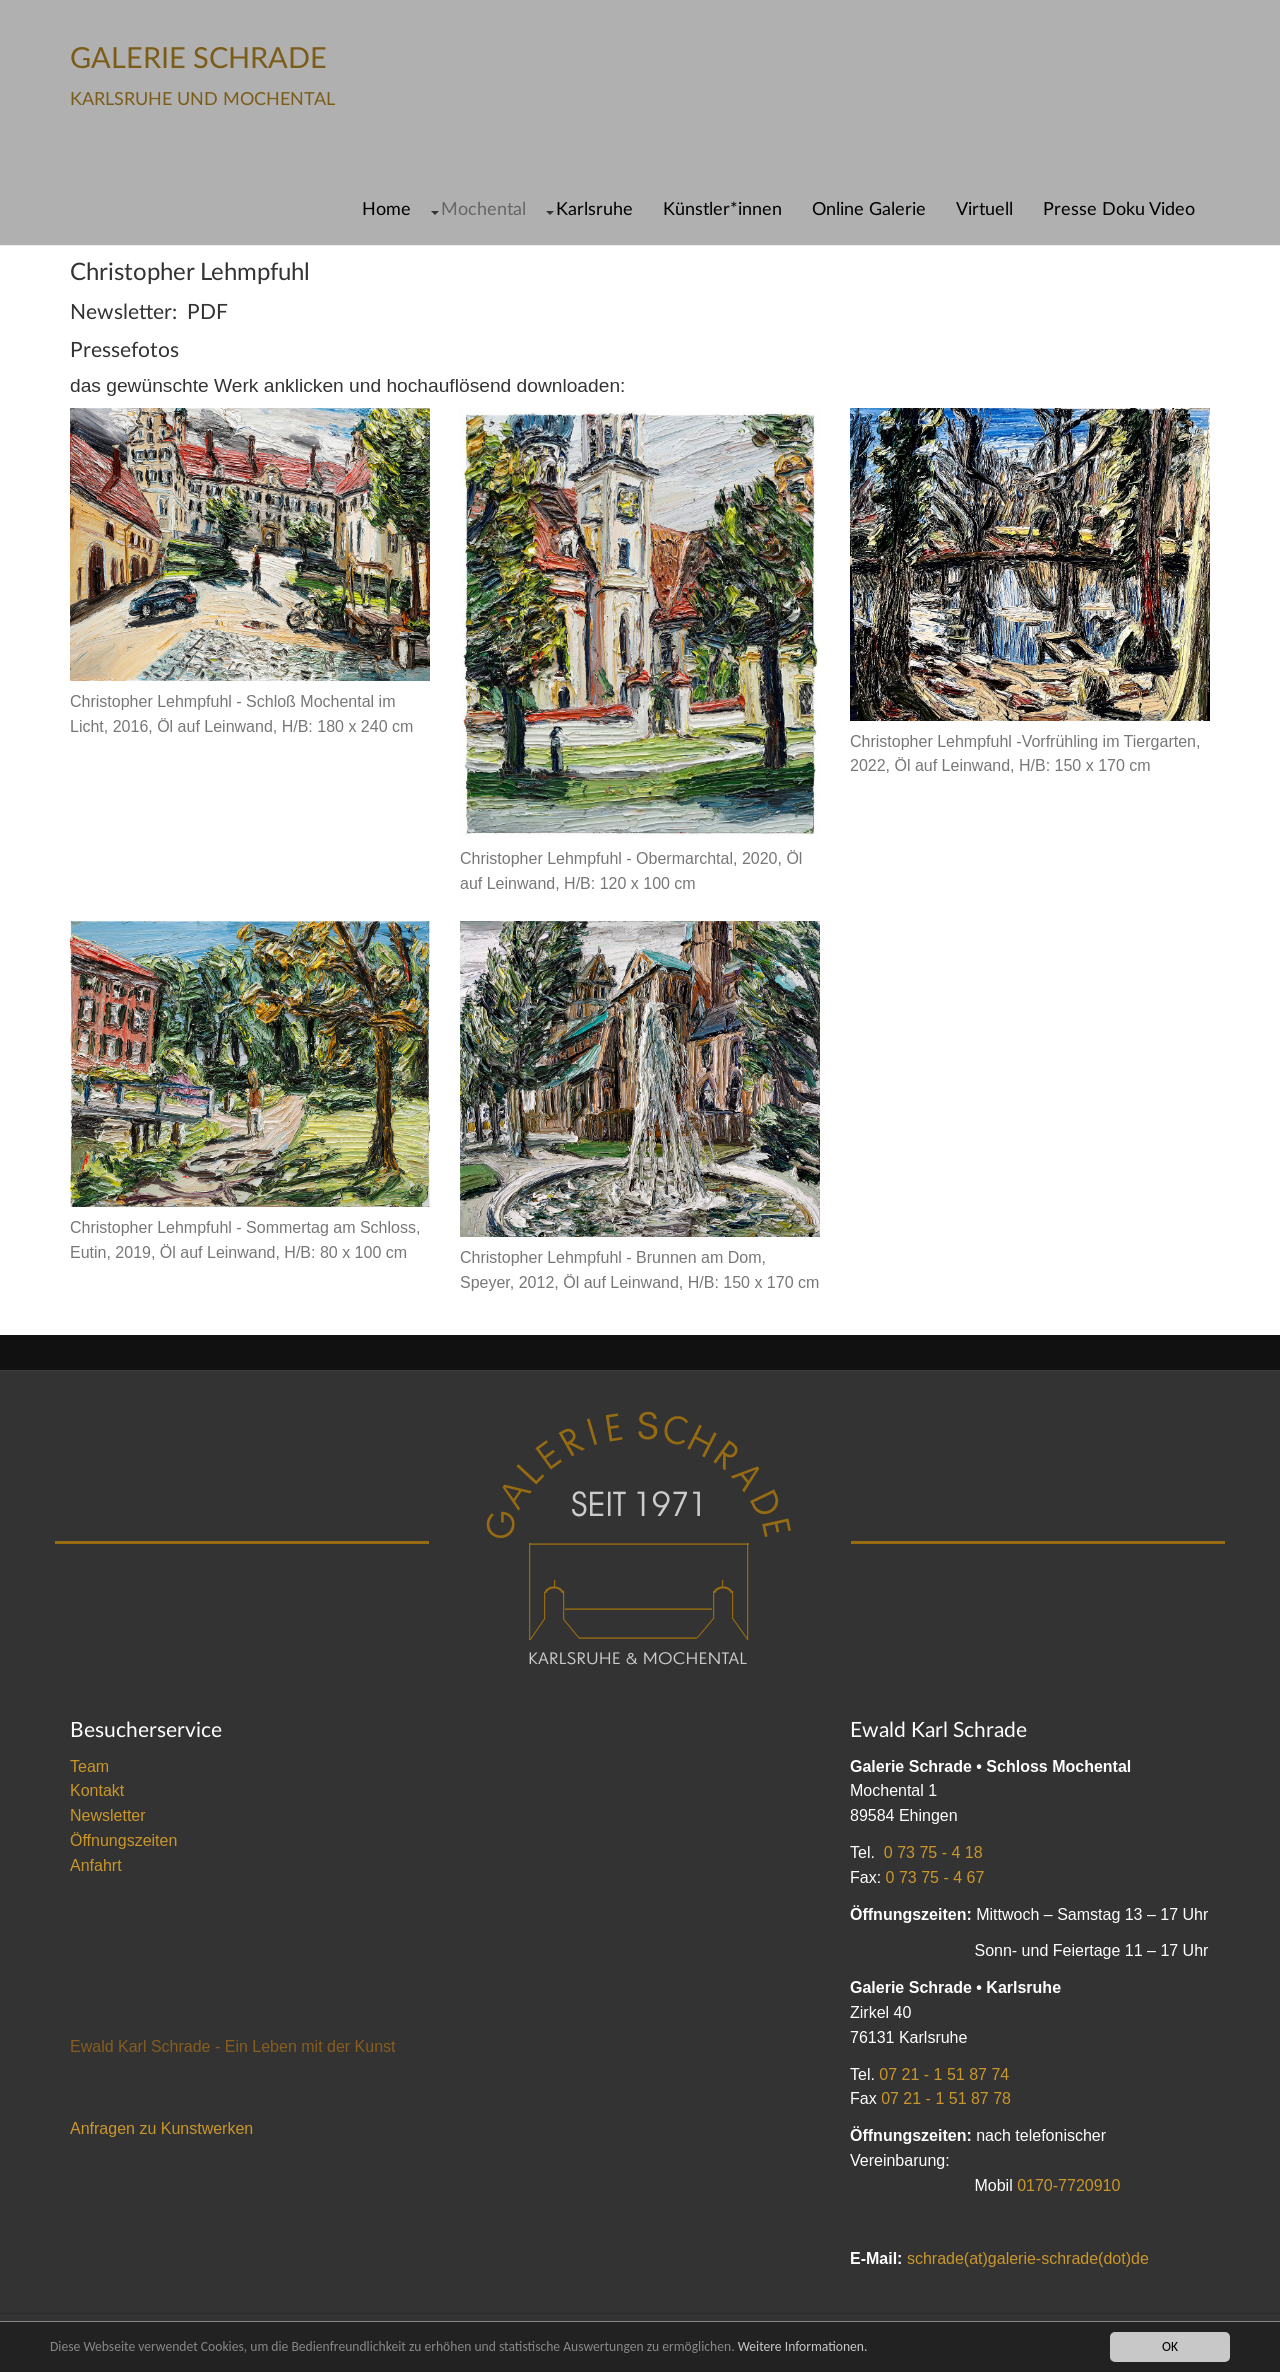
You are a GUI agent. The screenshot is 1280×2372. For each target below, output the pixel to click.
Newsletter (108, 1815)
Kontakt (97, 1790)
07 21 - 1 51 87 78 (946, 2098)
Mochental (483, 209)
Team (89, 1766)
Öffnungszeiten (123, 1840)
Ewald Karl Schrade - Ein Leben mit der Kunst (233, 2046)
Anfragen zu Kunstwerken (161, 2128)
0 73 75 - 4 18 (933, 1852)
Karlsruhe (594, 209)
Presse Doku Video (1119, 209)
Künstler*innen (722, 209)
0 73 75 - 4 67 (935, 1877)
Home (386, 209)
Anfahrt (96, 1865)
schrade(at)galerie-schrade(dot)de (1028, 2258)
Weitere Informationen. (803, 2346)
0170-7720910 (1068, 2185)
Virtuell (984, 209)
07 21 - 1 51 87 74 (944, 2074)
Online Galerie (869, 209)
